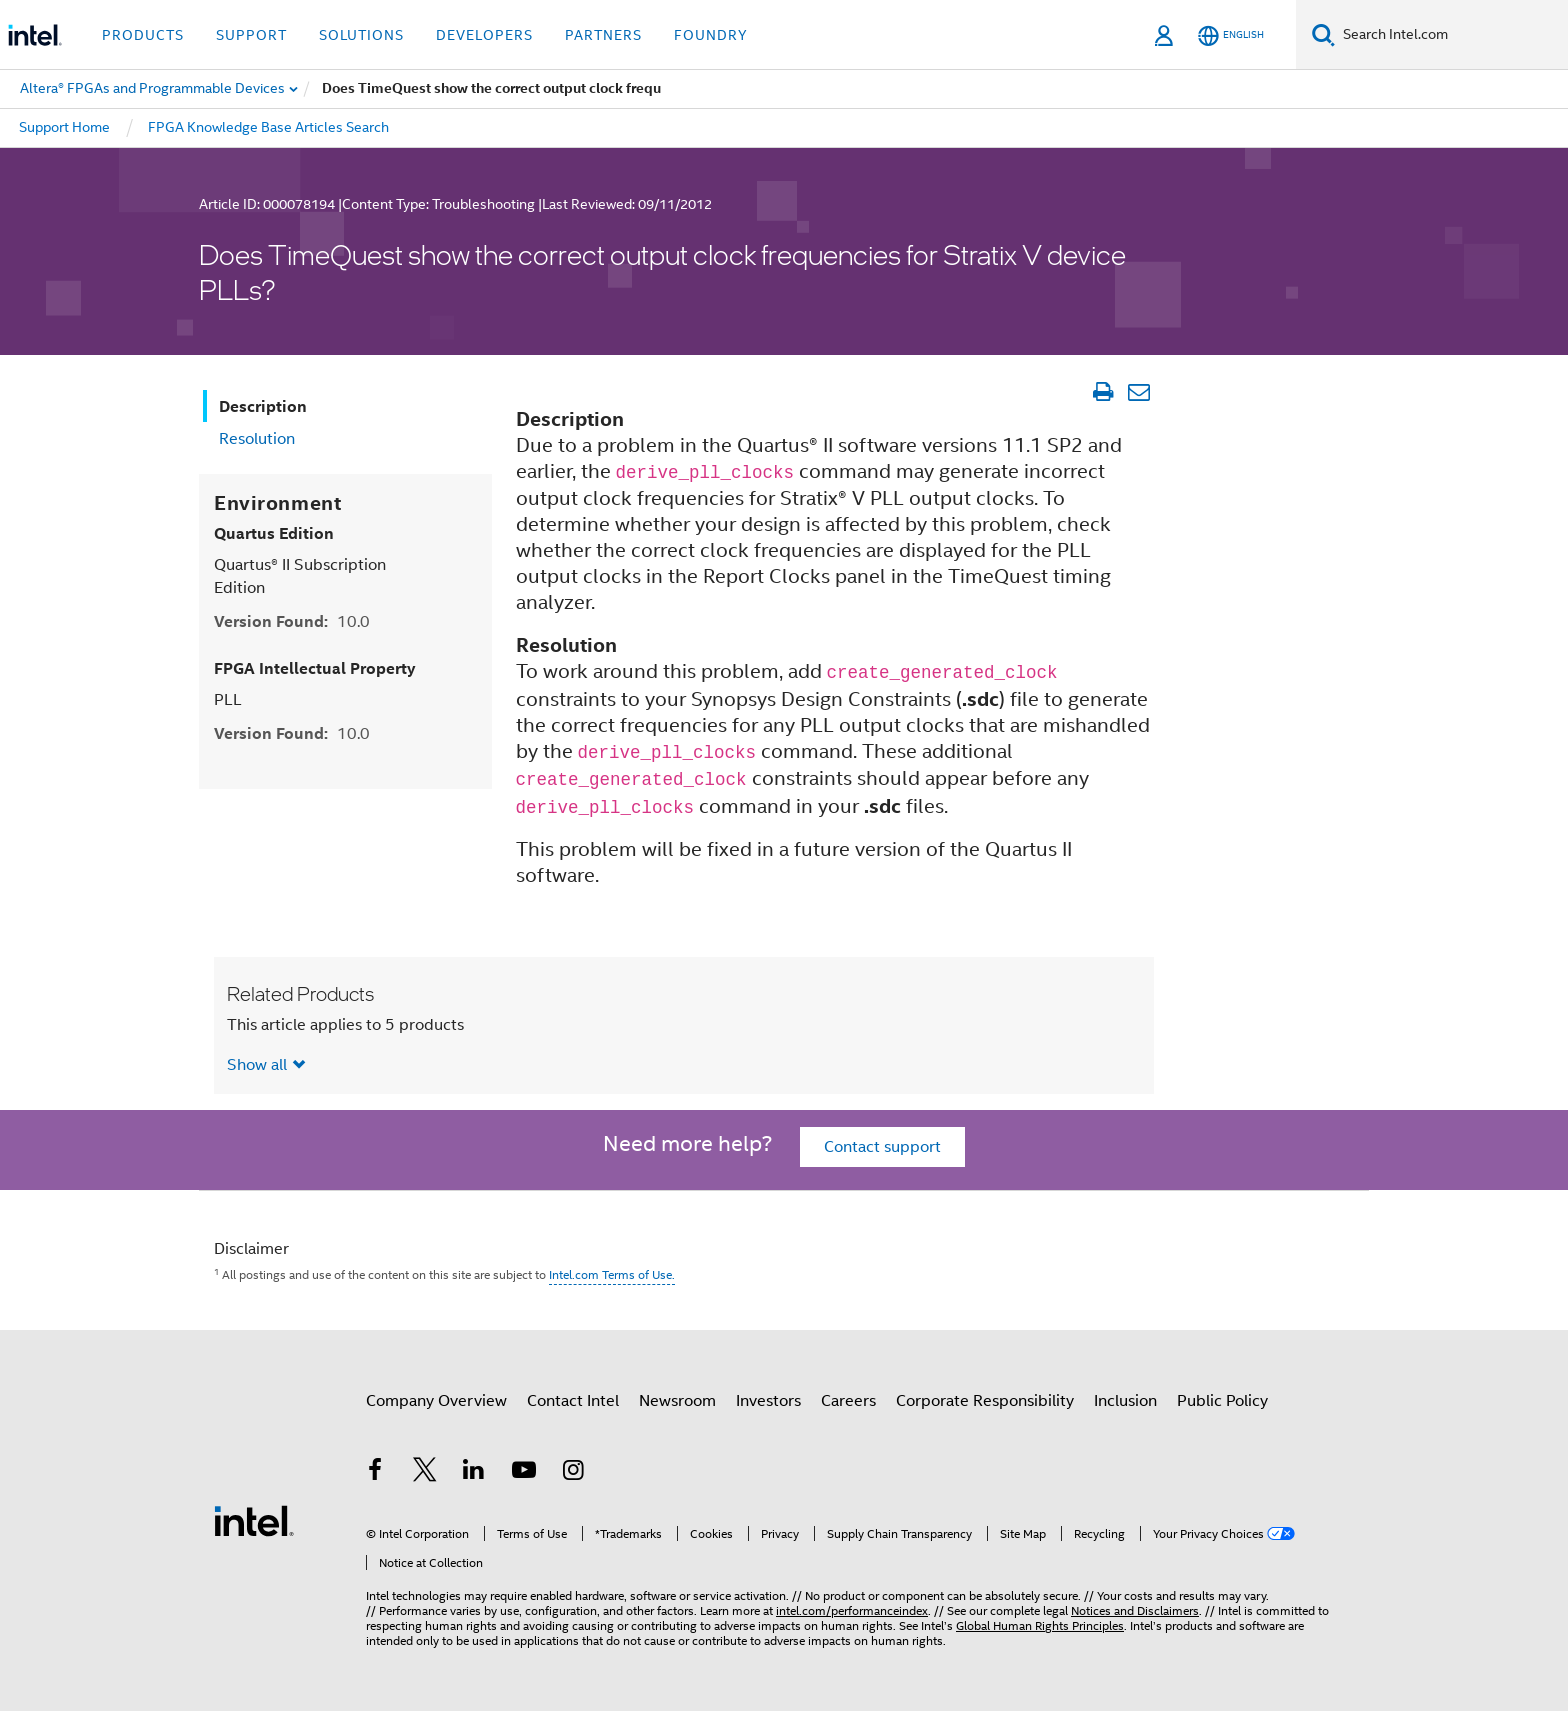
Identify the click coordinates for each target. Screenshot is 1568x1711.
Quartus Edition (274, 533)
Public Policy (1222, 1401)
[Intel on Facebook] (375, 1473)
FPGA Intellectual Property (315, 668)
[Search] (1323, 34)
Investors (768, 1401)
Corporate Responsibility (985, 1401)
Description (263, 406)
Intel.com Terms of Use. (612, 1274)
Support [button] (251, 35)
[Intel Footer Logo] (254, 1520)
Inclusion (1125, 1401)
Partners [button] (603, 35)
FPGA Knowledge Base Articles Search (268, 127)
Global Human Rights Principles (1040, 1625)
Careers (848, 1401)
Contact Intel (573, 1401)
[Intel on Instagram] (573, 1473)
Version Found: (292, 621)
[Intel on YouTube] (524, 1473)
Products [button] (143, 35)
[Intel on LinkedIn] (474, 1473)
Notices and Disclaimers (1135, 1610)
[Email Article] (1138, 392)
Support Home (64, 127)
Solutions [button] (361, 35)
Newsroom (677, 1401)
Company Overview (436, 1401)
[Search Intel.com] (1451, 35)
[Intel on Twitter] (425, 1473)
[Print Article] (1102, 392)
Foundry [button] (711, 35)
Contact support (882, 1147)
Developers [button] (484, 35)
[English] (1231, 35)
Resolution (257, 439)
